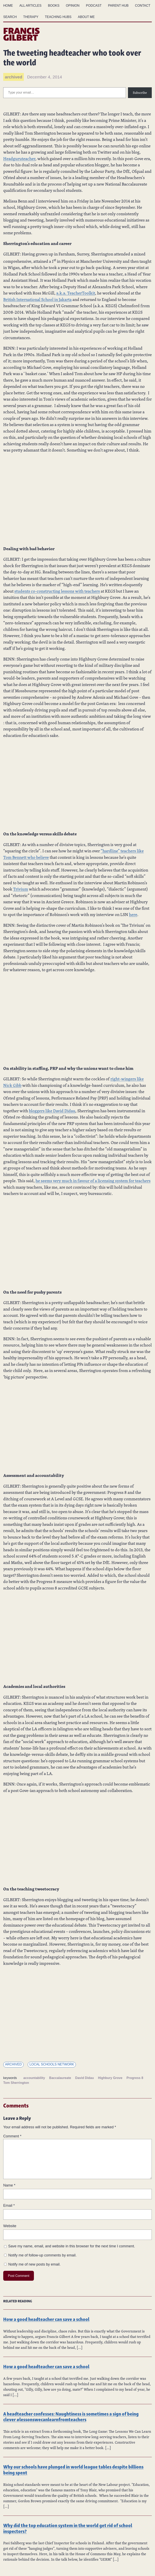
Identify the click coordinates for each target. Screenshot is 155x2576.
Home (8, 5)
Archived (13, 2064)
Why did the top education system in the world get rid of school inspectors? (67, 2528)
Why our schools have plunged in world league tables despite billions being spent (73, 2469)
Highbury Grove (110, 2078)
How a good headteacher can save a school (46, 2319)
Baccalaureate (60, 2078)
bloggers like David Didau (52, 1110)
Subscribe (140, 92)
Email (9, 2205)
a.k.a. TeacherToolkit (75, 293)
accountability (34, 2078)
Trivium (20, 889)
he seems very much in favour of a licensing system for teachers (93, 1180)
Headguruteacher (19, 158)
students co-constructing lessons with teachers (57, 591)
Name (9, 2185)
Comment (12, 2136)
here (133, 914)
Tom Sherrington (16, 2082)
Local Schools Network (51, 2064)
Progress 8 (135, 2078)
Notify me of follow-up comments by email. (42, 2255)
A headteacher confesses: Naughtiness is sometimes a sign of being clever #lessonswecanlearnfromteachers (71, 2416)
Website (9, 2226)
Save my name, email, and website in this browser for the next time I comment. (71, 2246)
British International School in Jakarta (37, 299)
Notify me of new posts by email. (34, 2264)
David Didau (84, 2078)
